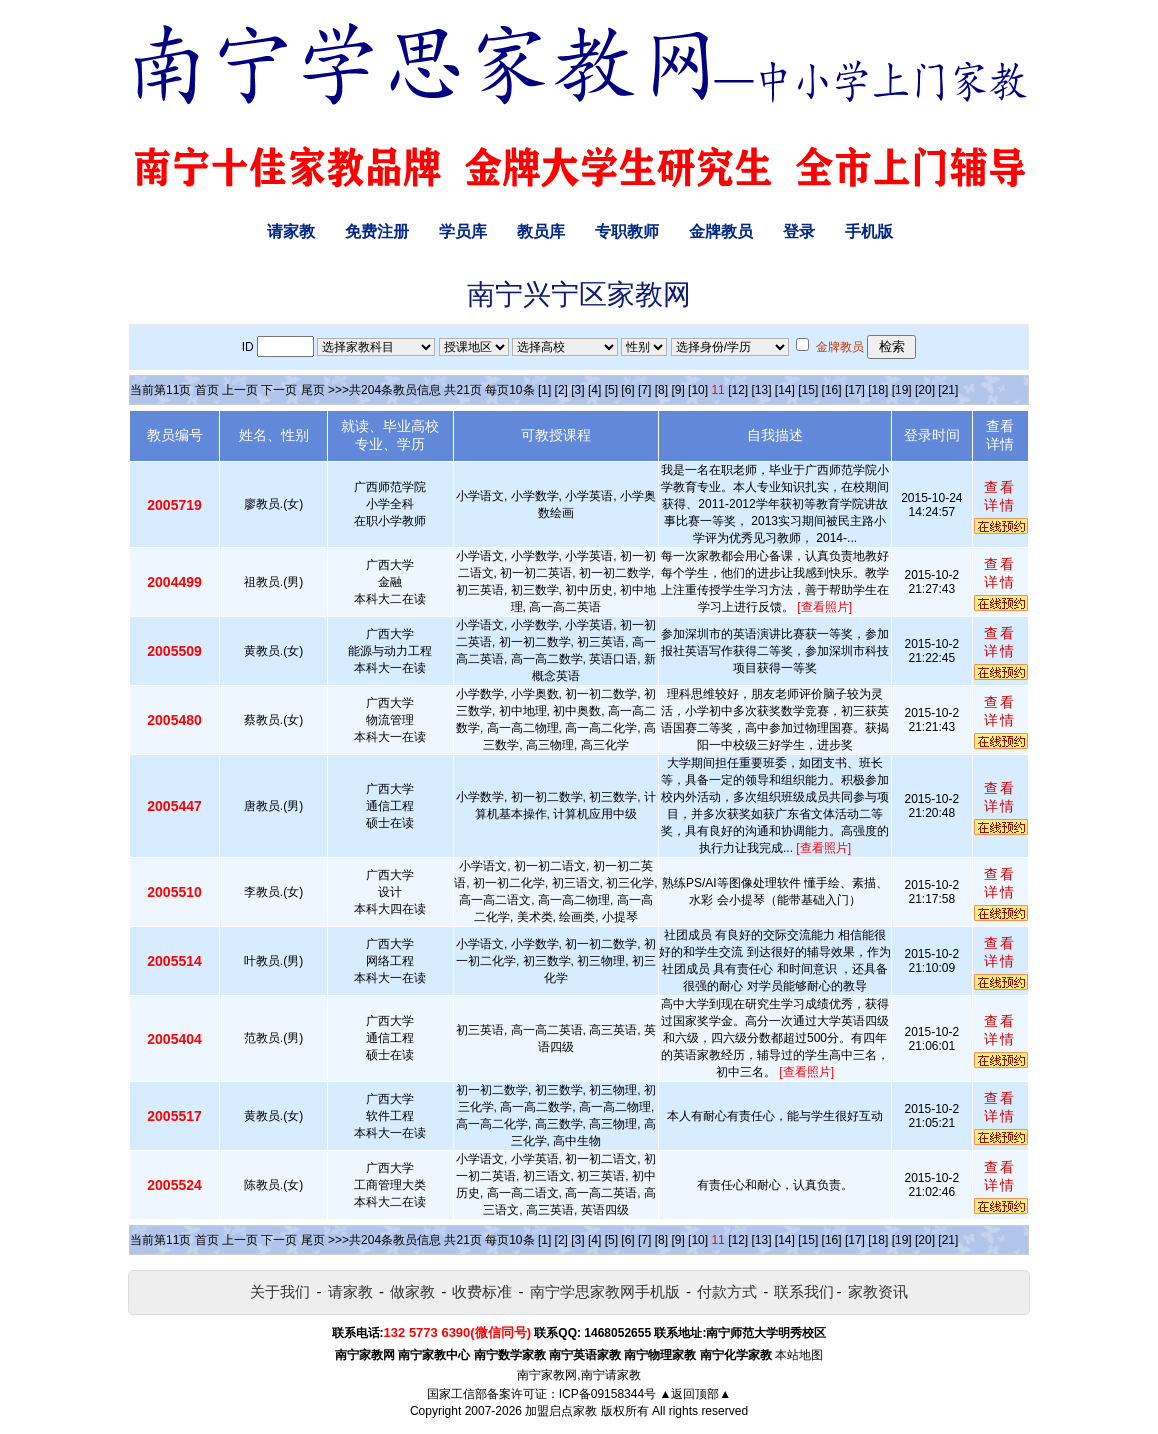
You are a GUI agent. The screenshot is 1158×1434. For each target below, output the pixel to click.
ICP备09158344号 (607, 1394)
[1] (544, 390)
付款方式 (727, 1291)
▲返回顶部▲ (695, 1394)
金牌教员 (721, 231)
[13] (761, 390)
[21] (948, 390)
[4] (594, 390)
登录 (799, 231)
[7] (644, 390)
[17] (855, 390)
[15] (808, 390)
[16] (832, 390)
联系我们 (804, 1291)
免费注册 (377, 231)
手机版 (869, 231)
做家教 (412, 1291)
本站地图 (799, 1355)
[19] (902, 390)
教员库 (541, 231)
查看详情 (1000, 496)
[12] (738, 390)
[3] (577, 390)
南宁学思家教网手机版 (605, 1291)
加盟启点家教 (561, 1411)
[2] (561, 390)
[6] (627, 390)
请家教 (291, 231)
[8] (661, 390)
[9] (677, 390)
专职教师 (627, 231)
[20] (925, 390)
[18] (878, 390)
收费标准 (482, 1291)
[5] (611, 390)
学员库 (463, 231)
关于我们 (280, 1291)
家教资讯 (878, 1291)
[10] (698, 390)
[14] (785, 390)
